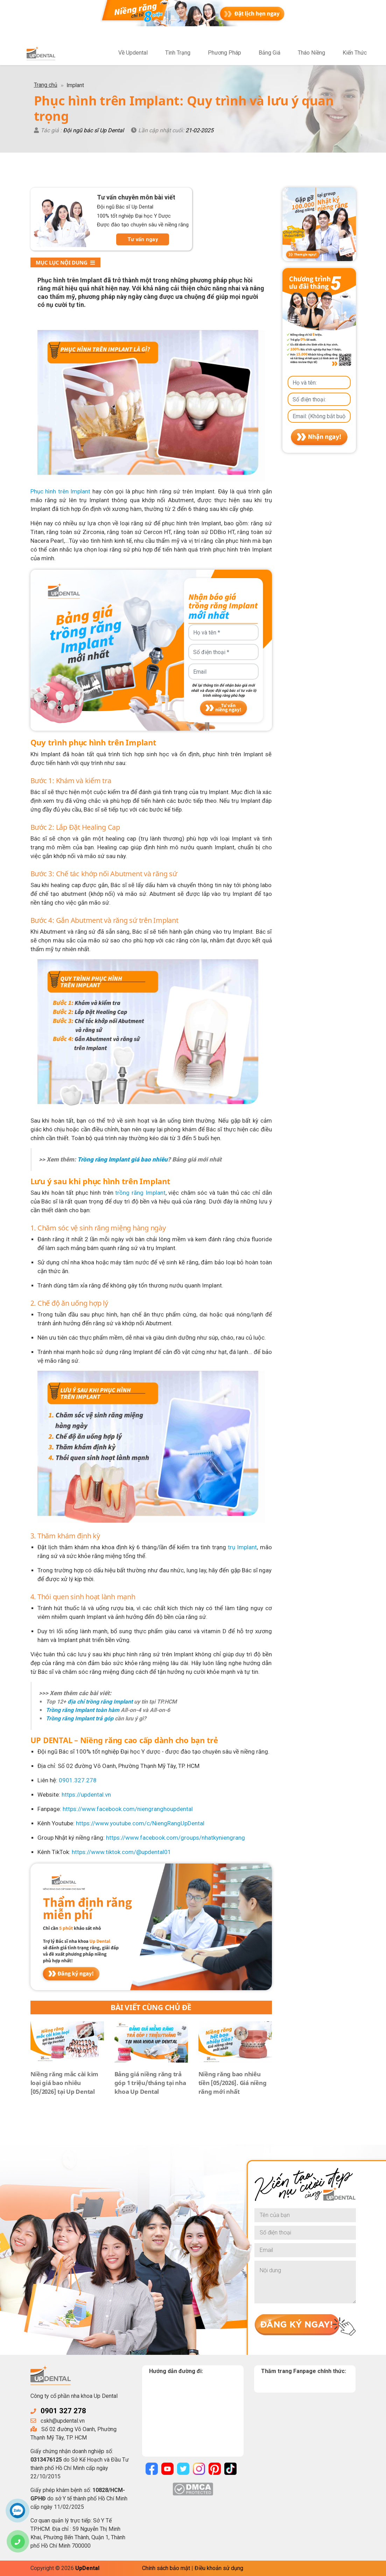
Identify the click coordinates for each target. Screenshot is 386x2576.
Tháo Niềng (311, 52)
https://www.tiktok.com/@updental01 (121, 1851)
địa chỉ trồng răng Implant (100, 1701)
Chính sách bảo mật (166, 2568)
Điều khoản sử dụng (219, 2568)
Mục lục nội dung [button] (65, 262)
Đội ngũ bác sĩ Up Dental (93, 130)
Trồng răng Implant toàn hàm (82, 1710)
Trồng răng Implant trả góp (79, 1718)
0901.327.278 (78, 1780)
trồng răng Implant (140, 1192)
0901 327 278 (63, 2411)
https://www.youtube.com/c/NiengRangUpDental (140, 1823)
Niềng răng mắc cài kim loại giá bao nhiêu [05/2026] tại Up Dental (64, 2083)
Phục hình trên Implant (60, 491)
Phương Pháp (224, 52)
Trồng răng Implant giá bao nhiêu (122, 1159)
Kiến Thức (355, 52)
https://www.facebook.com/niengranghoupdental (128, 1808)
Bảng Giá (269, 52)
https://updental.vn (86, 1794)
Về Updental (133, 52)
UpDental (87, 2568)
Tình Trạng (177, 52)
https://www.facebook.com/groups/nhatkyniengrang (175, 1837)
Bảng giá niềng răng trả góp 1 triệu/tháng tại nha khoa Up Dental (150, 2083)
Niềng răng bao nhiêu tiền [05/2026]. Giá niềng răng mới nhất (232, 2083)
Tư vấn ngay (142, 239)
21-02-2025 (199, 130)
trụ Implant (242, 1547)
